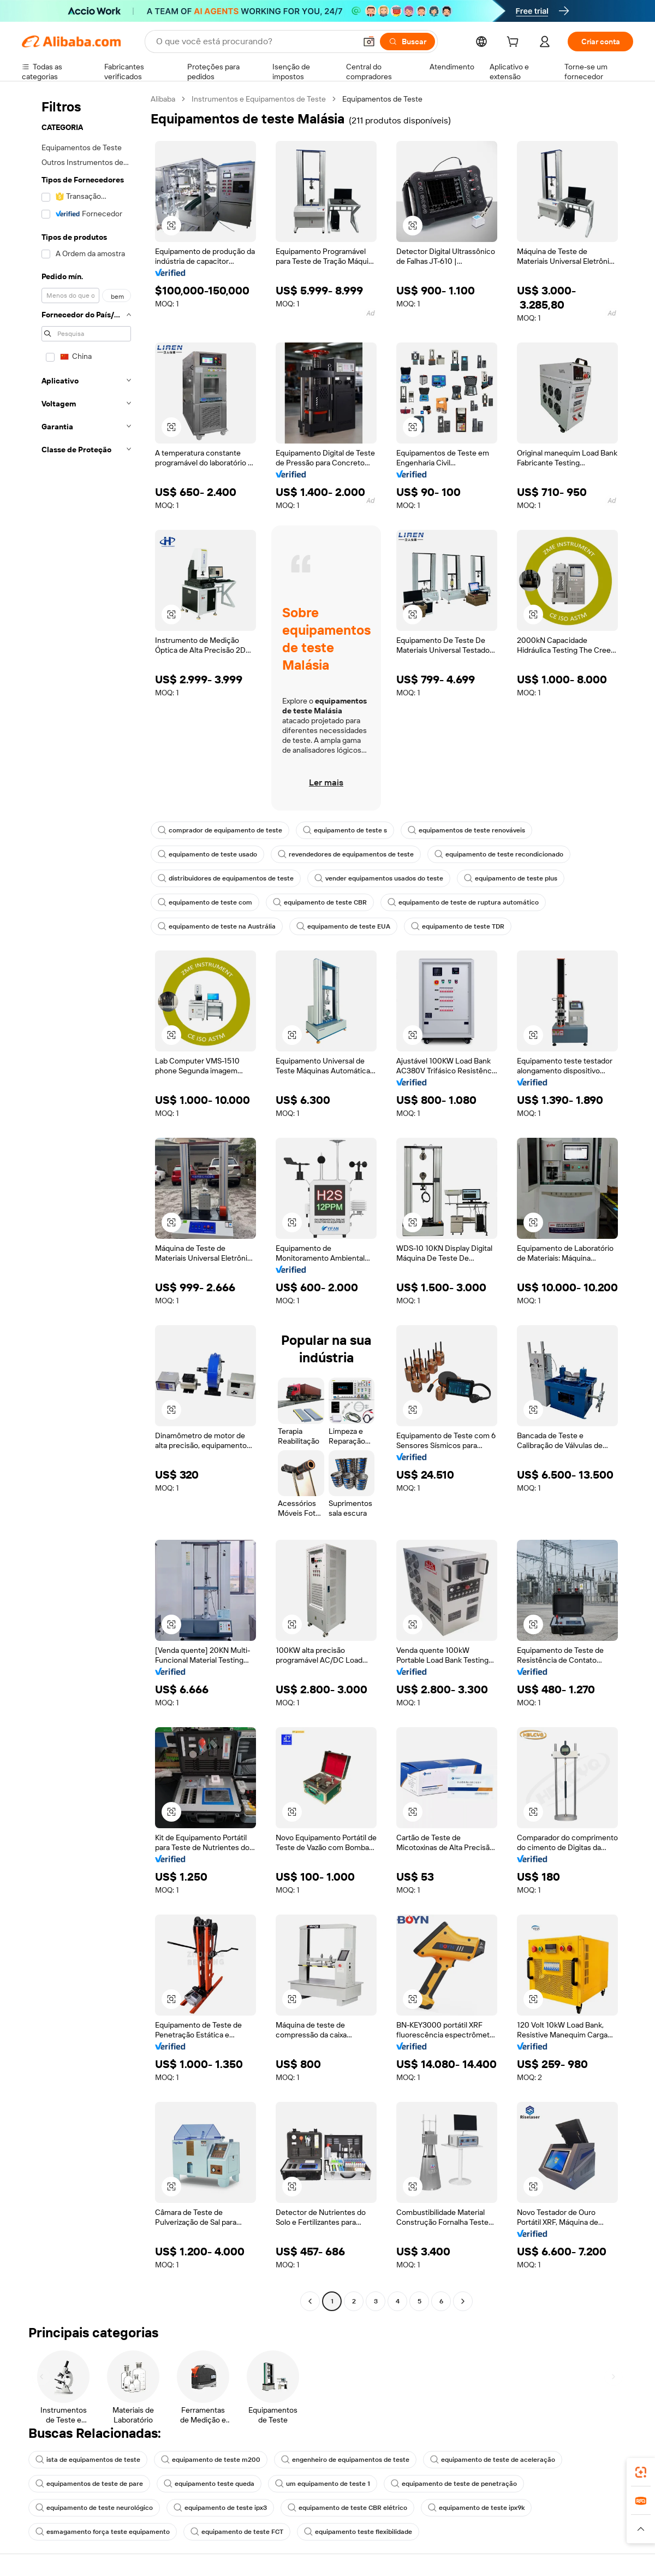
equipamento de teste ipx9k (476, 2507)
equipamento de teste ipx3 (220, 2507)
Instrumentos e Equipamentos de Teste (259, 98)
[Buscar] (407, 41)
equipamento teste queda (209, 2483)
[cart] (515, 43)
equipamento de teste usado (207, 854)
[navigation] (83, 1201)
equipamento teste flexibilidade (358, 2531)
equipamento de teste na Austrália (217, 926)
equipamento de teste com (205, 902)
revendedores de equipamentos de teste (346, 854)
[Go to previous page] (310, 2301)
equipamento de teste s (345, 830)
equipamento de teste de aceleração (492, 2459)
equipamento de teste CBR (320, 902)
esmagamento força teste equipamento (102, 2531)
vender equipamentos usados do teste (378, 878)
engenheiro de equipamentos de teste (345, 2459)
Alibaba (163, 98)
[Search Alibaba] (255, 42)
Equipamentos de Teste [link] (382, 98)
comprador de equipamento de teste (220, 830)
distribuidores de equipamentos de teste (226, 878)
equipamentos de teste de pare (89, 2483)
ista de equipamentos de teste (87, 2459)
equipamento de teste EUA (343, 926)
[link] (641, 2472)
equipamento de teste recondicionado (498, 854)
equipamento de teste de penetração (454, 2483)
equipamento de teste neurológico (94, 2507)
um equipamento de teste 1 (322, 2483)
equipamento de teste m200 (210, 2459)
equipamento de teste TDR (457, 926)
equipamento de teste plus (510, 878)
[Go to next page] (463, 2301)
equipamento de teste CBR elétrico (347, 2507)
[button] (369, 41)
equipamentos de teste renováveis (466, 830)
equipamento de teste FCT (236, 2531)
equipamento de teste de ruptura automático (463, 902)
